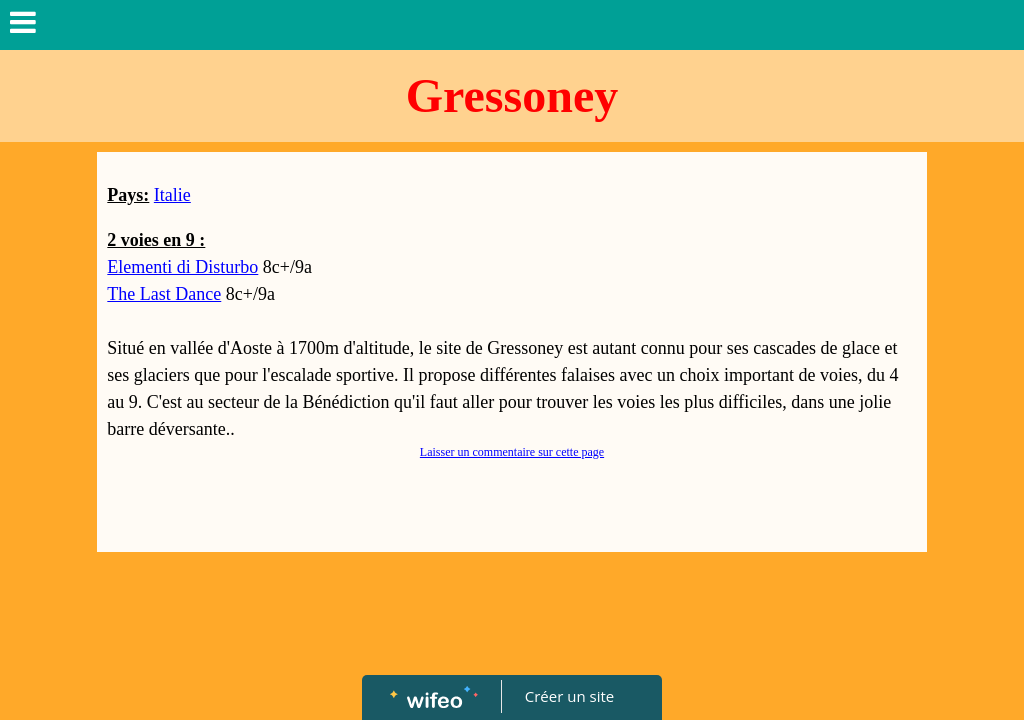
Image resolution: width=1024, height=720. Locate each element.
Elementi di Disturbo (182, 267)
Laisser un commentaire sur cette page (512, 452)
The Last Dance (164, 294)
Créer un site (569, 696)
